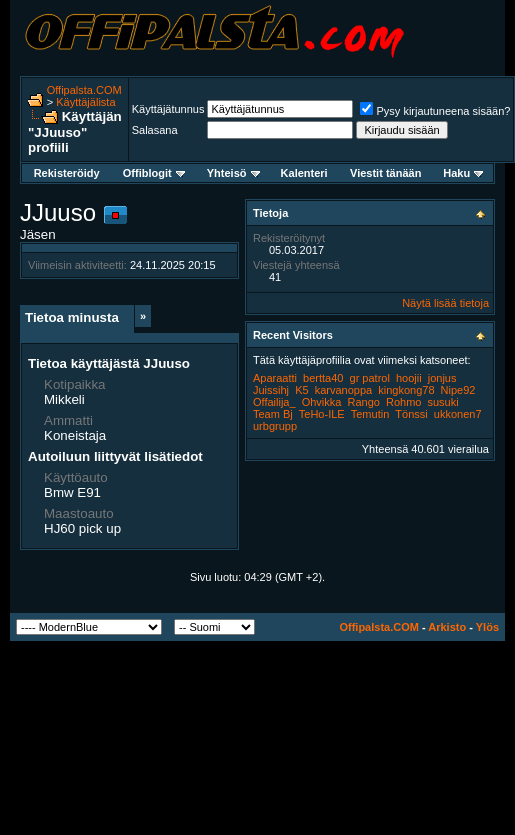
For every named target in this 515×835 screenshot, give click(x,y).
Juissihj (271, 390)
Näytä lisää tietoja (445, 303)
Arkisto (447, 627)
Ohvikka (322, 402)
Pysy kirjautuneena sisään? (435, 111)
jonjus (442, 378)
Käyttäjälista (85, 102)
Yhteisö (233, 173)
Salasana (155, 130)
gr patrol (370, 378)
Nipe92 (458, 390)
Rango (363, 402)
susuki (443, 402)
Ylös (487, 627)
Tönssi (411, 414)
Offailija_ (274, 402)
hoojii (409, 378)
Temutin (370, 414)
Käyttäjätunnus (168, 109)
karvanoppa (344, 390)
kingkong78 (406, 390)
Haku (463, 173)
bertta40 (323, 378)
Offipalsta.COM (84, 90)
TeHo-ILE (322, 414)
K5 (301, 390)
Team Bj (273, 414)
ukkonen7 (458, 414)
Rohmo (403, 402)
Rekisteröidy (67, 173)
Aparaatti (275, 378)
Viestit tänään (385, 173)
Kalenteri (304, 173)
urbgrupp (275, 426)
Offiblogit (154, 173)
